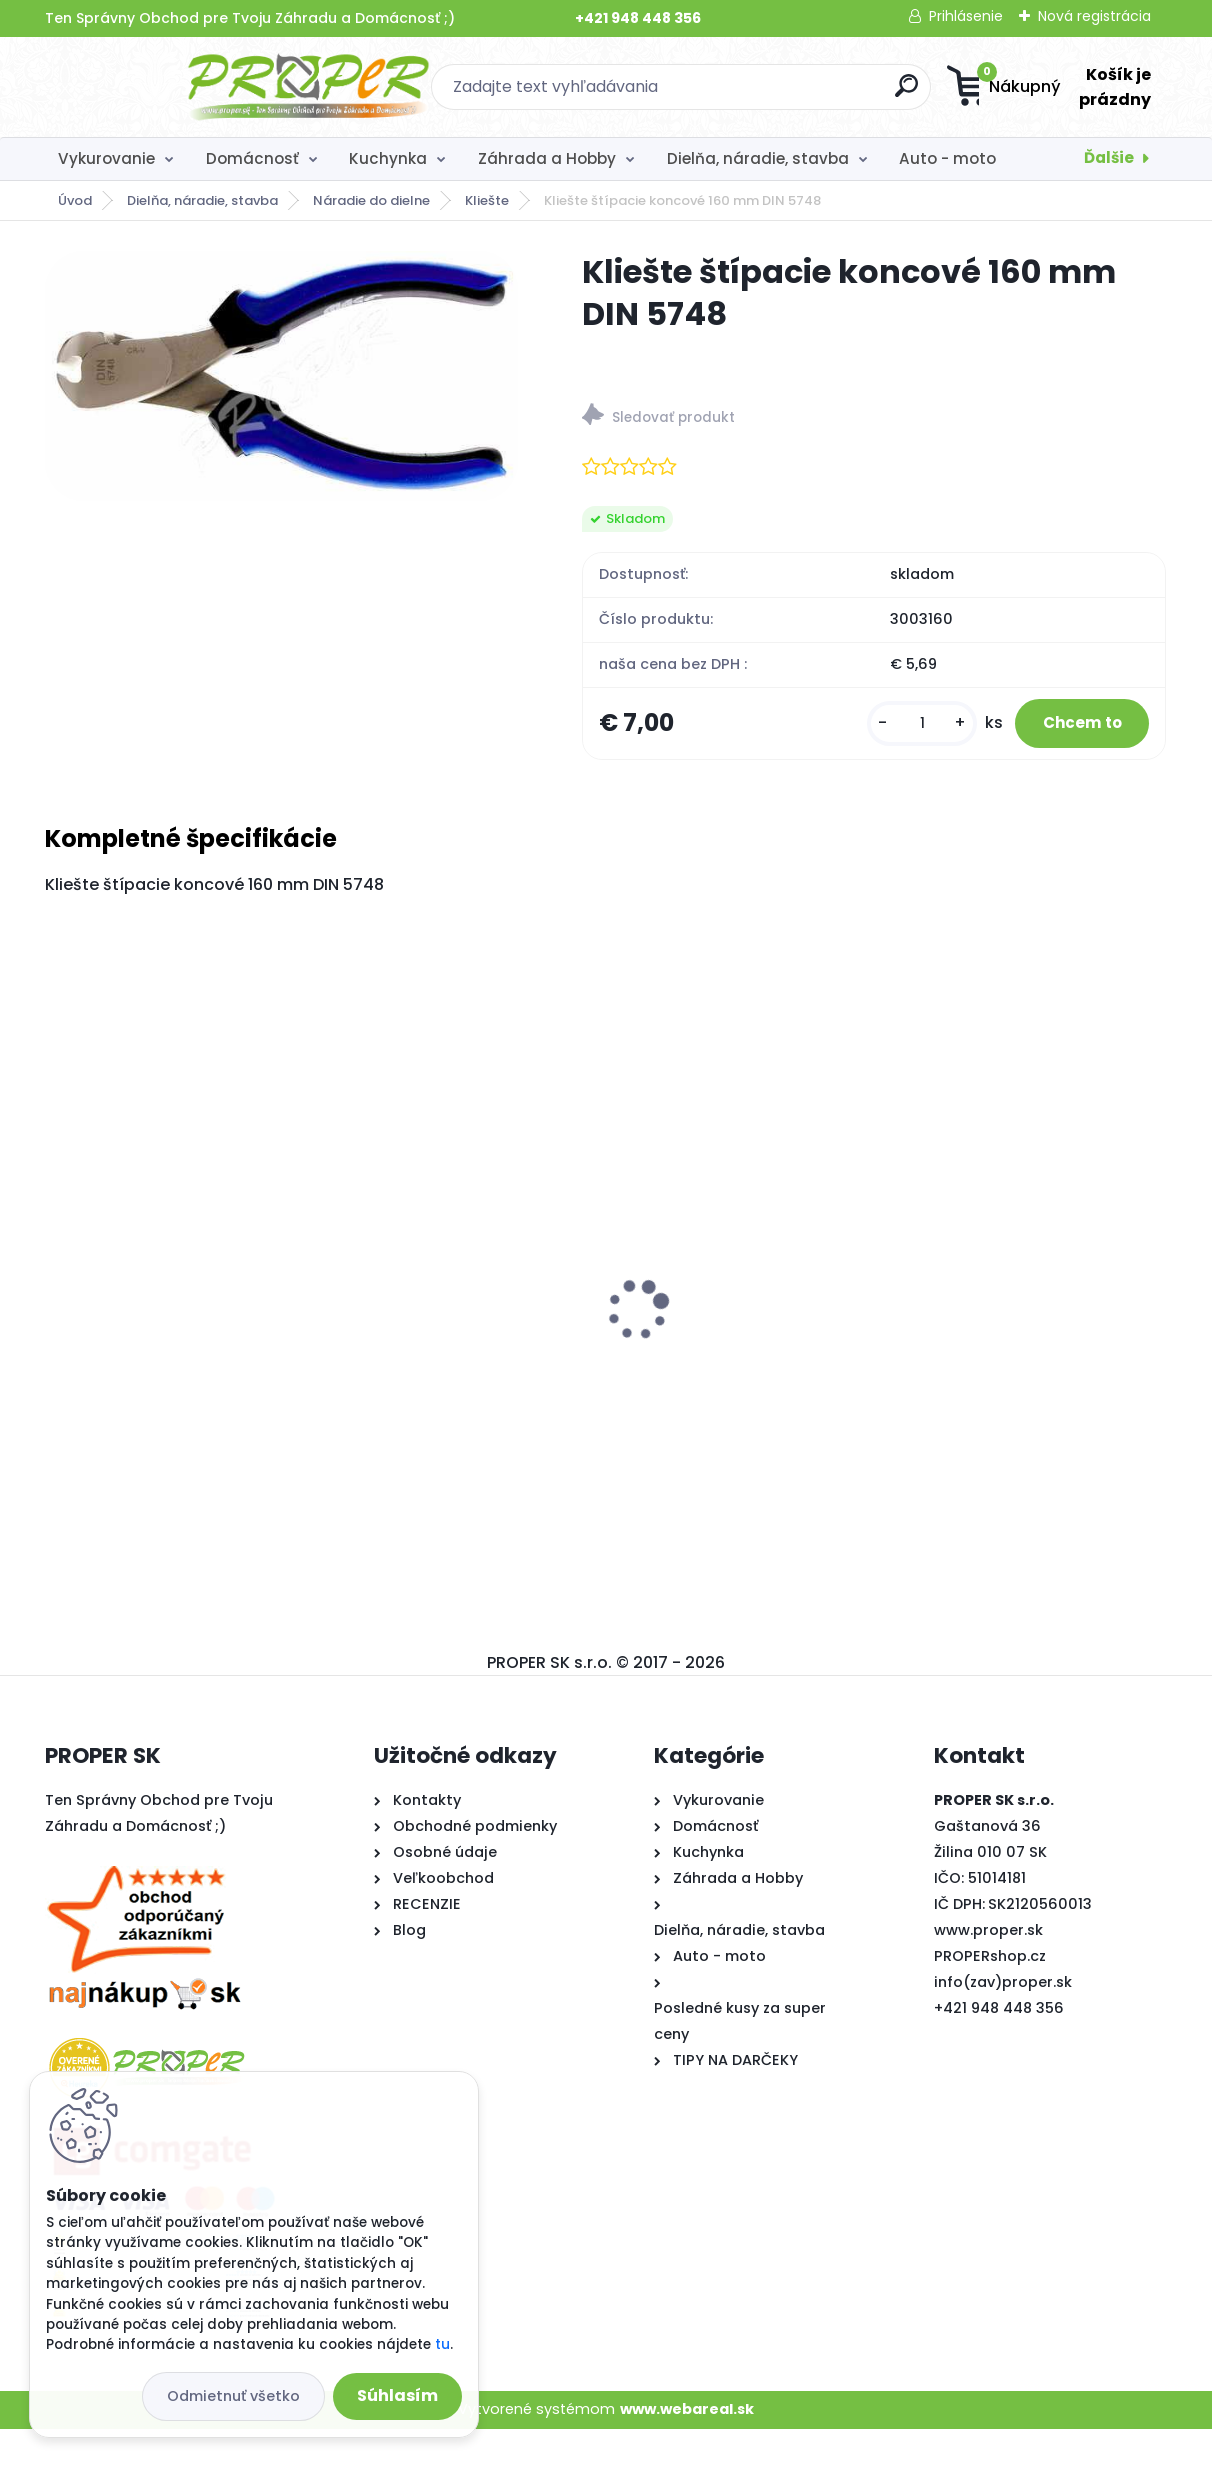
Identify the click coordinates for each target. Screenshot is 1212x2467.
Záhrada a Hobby (547, 158)
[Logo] (167, 87)
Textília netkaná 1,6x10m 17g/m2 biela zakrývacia (962, 1381)
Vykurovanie (106, 158)
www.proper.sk (988, 1968)
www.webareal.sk (687, 2448)
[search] (801, 93)
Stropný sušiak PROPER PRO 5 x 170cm (203, 1374)
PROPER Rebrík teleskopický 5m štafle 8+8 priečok (598, 1377)
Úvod (75, 200)
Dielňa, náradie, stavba (758, 158)
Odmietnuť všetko (233, 2396)
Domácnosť (252, 158)
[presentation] (59, 1317)
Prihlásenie (966, 16)
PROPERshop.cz (990, 1994)
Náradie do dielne (371, 200)
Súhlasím (397, 2395)
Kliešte (487, 200)
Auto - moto (947, 158)
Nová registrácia (1094, 16)
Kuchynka (388, 158)
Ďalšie (1109, 157)
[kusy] (887, 742)
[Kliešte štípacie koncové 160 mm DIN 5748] (281, 376)
